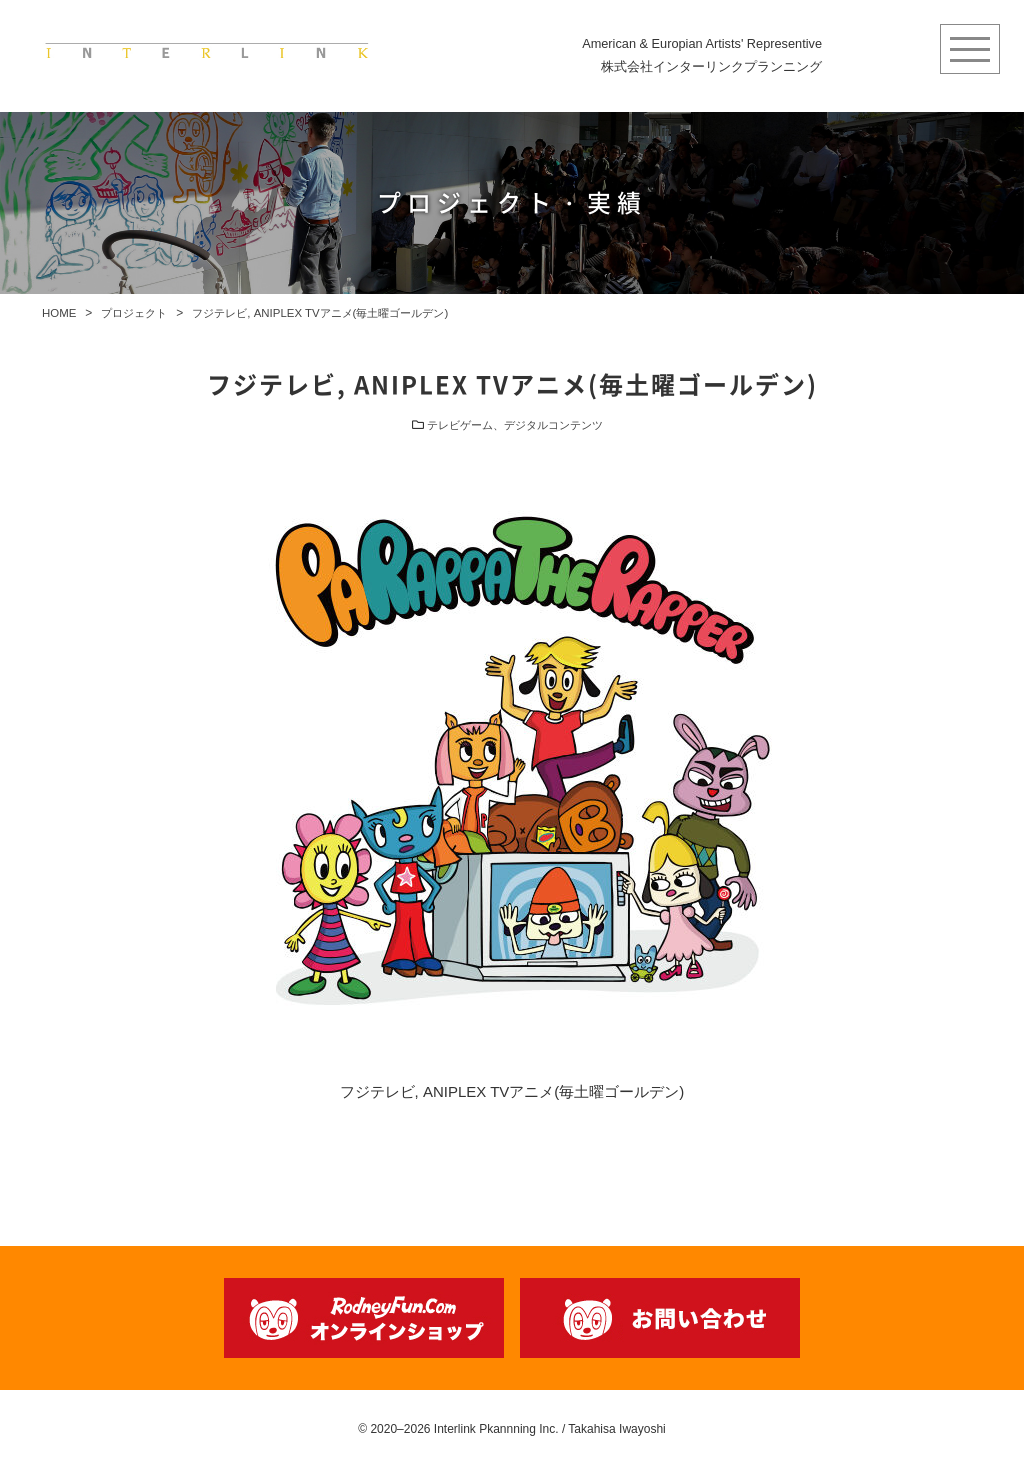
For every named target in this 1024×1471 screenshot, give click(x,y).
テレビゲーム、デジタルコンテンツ (515, 431)
